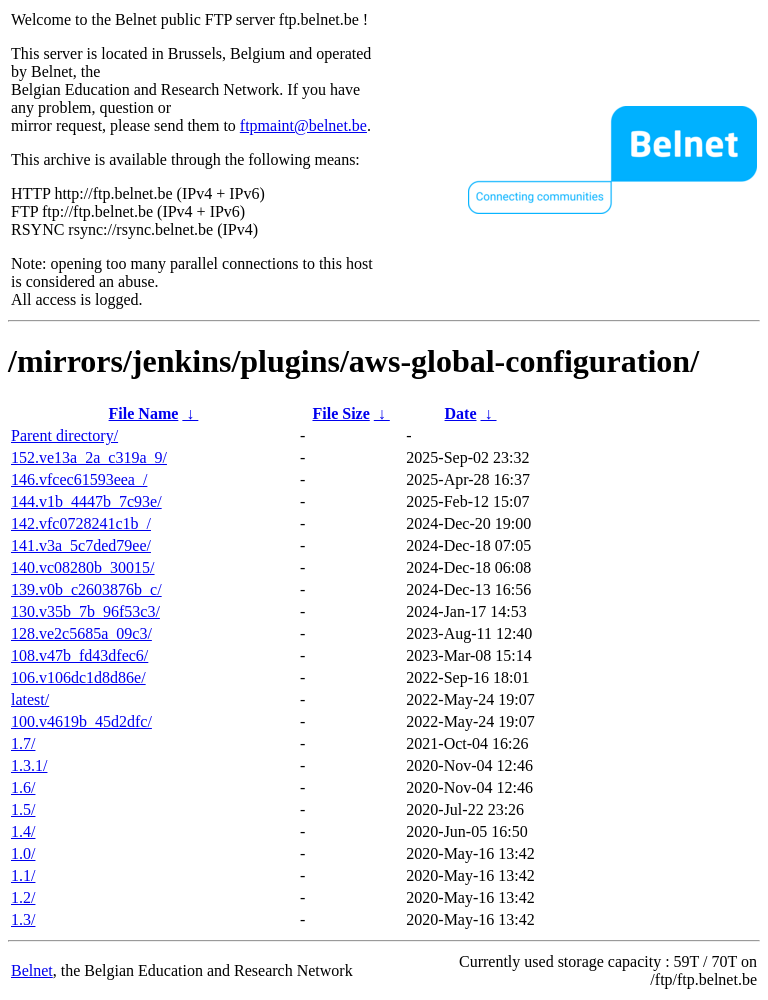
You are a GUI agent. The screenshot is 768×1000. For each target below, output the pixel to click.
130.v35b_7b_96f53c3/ (85, 611)
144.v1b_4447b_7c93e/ (86, 501)
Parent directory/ (64, 435)
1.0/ (23, 853)
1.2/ (23, 897)
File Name (144, 413)
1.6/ (23, 787)
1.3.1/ (29, 765)
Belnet (32, 970)
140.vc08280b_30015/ (83, 567)
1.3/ (23, 919)
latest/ (30, 699)
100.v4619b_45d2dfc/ (81, 721)
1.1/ (23, 875)
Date (461, 413)
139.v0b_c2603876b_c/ (86, 589)
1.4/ (23, 831)
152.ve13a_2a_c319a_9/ (89, 457)
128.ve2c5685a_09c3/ (81, 633)
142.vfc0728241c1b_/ (81, 523)
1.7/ (23, 743)
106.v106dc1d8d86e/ (78, 677)
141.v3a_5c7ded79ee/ (81, 545)
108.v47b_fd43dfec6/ (79, 655)
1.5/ (23, 809)
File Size (340, 413)
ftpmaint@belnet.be (303, 125)
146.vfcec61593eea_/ (79, 479)
